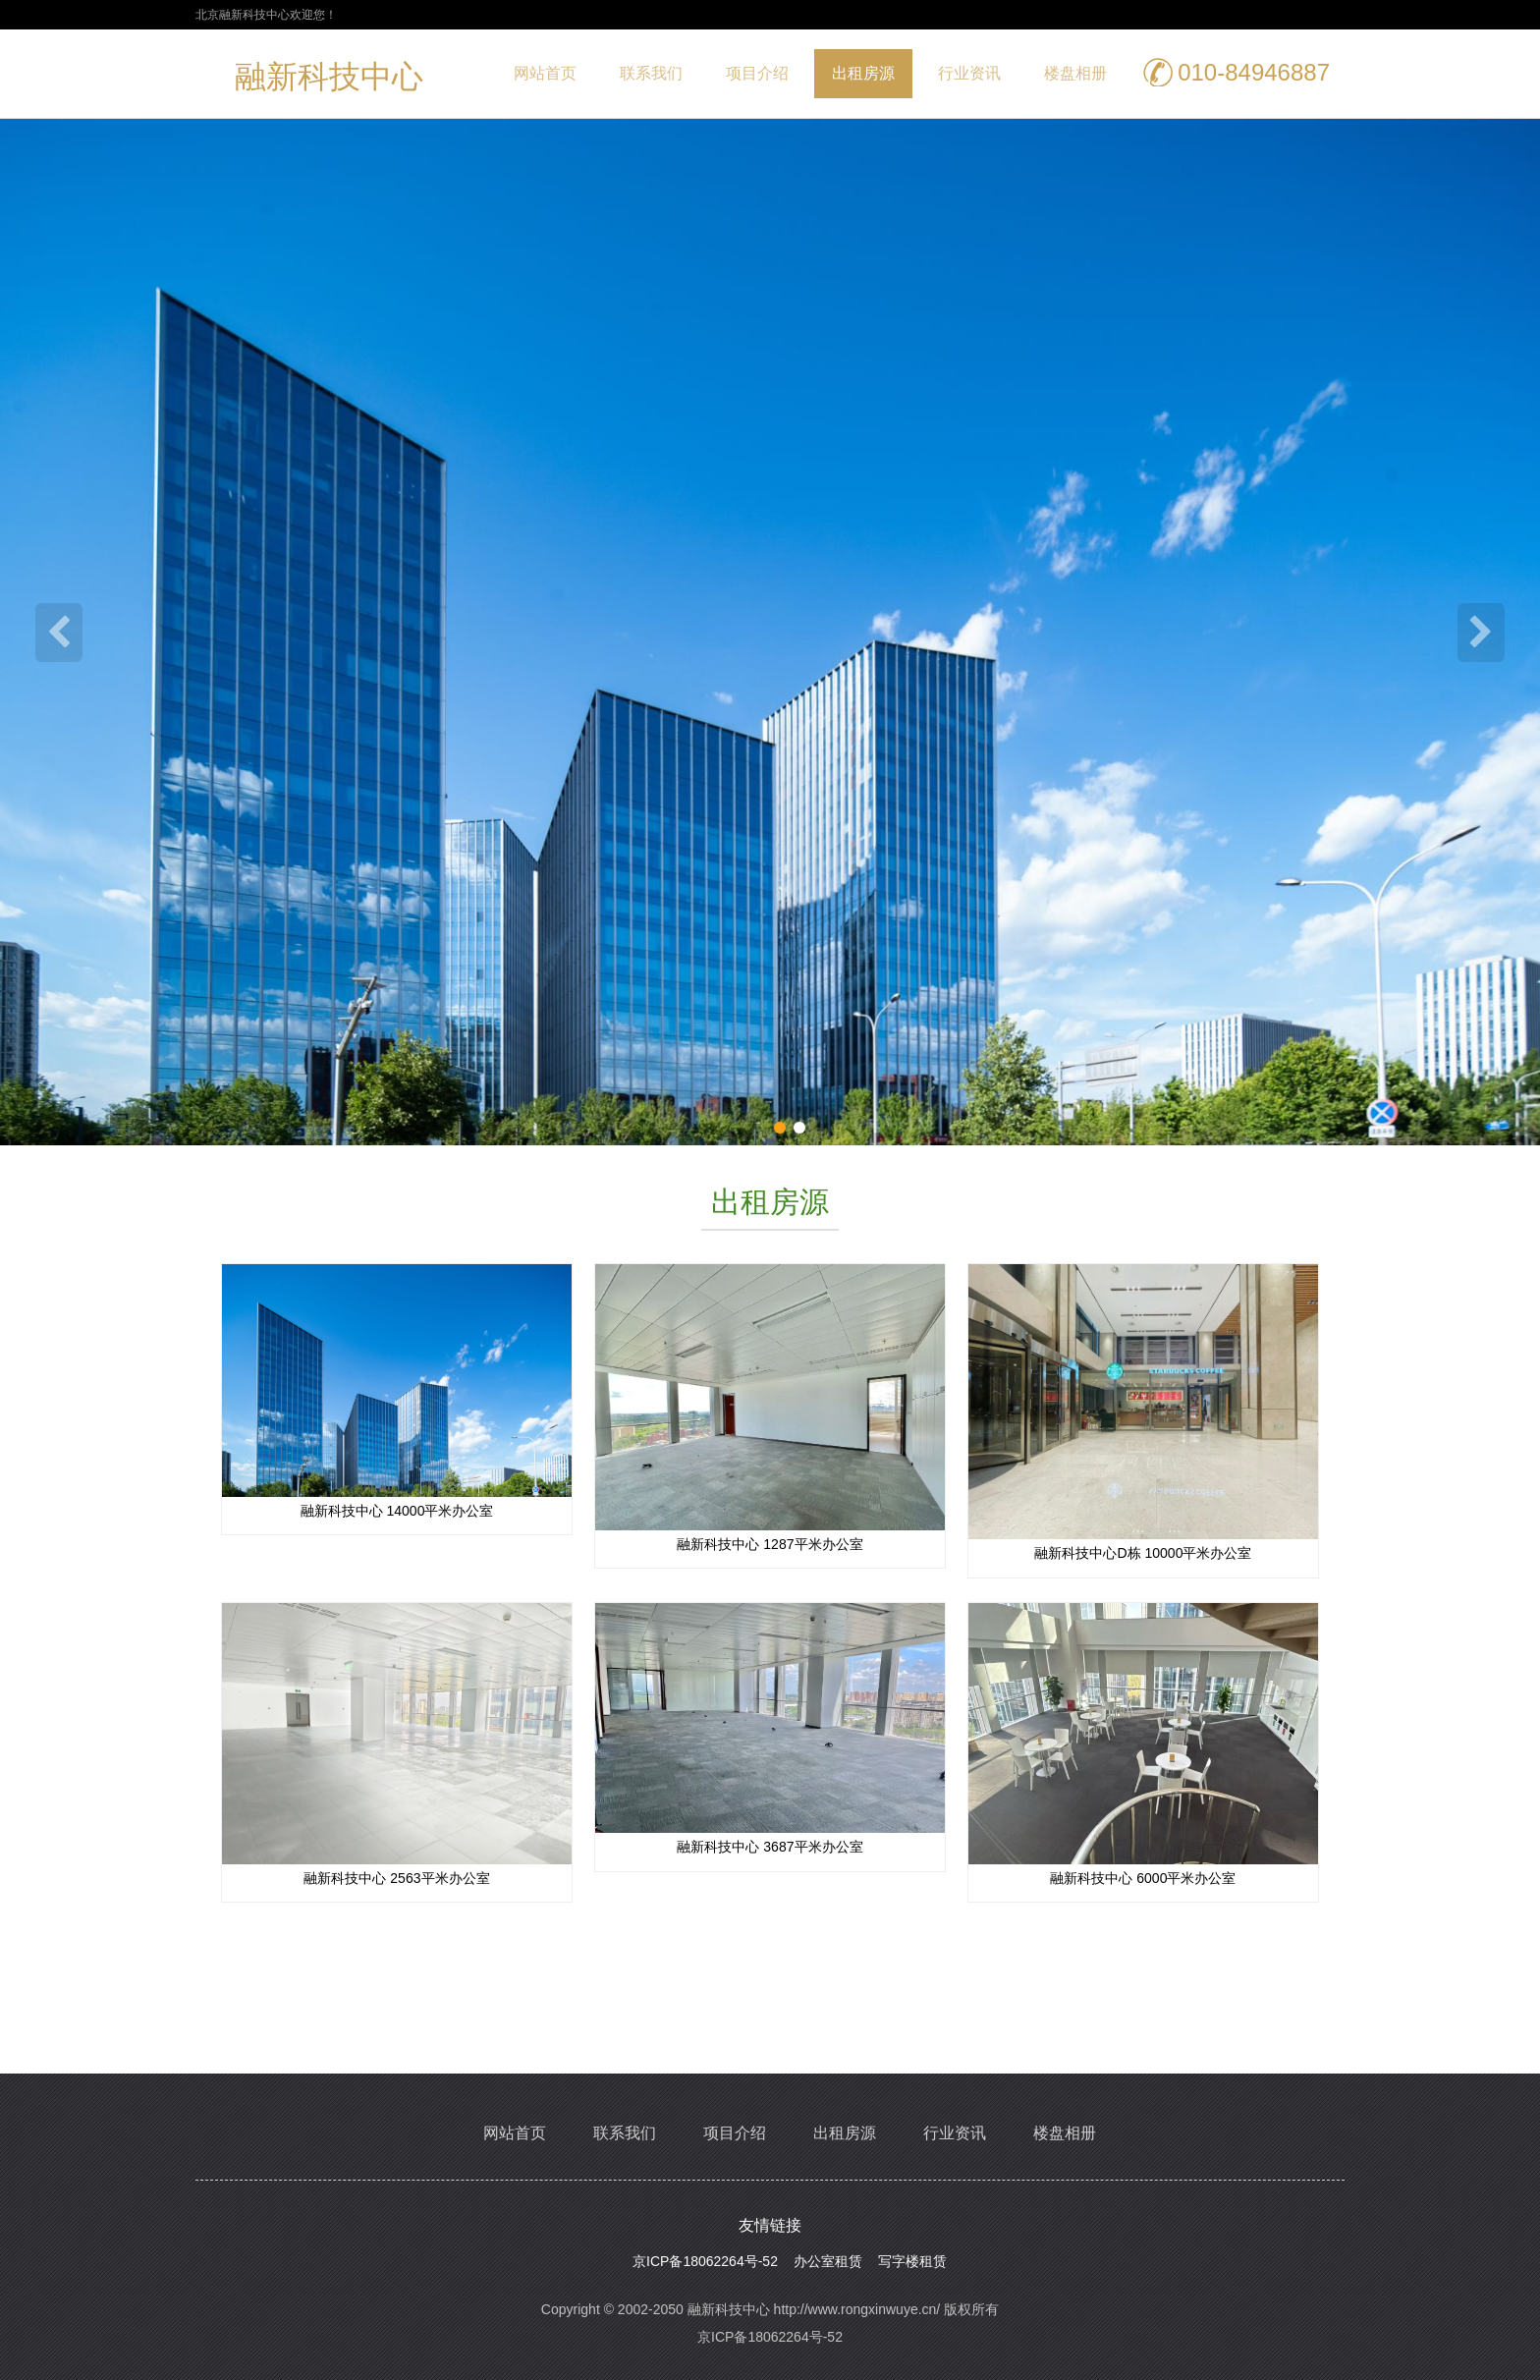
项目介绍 (757, 73)
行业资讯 (969, 73)
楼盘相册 (1075, 73)
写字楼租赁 (912, 2261)
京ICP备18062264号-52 (705, 2261)
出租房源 (863, 73)
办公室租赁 (828, 2261)
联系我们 (651, 73)
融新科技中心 (329, 80)
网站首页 (545, 73)
